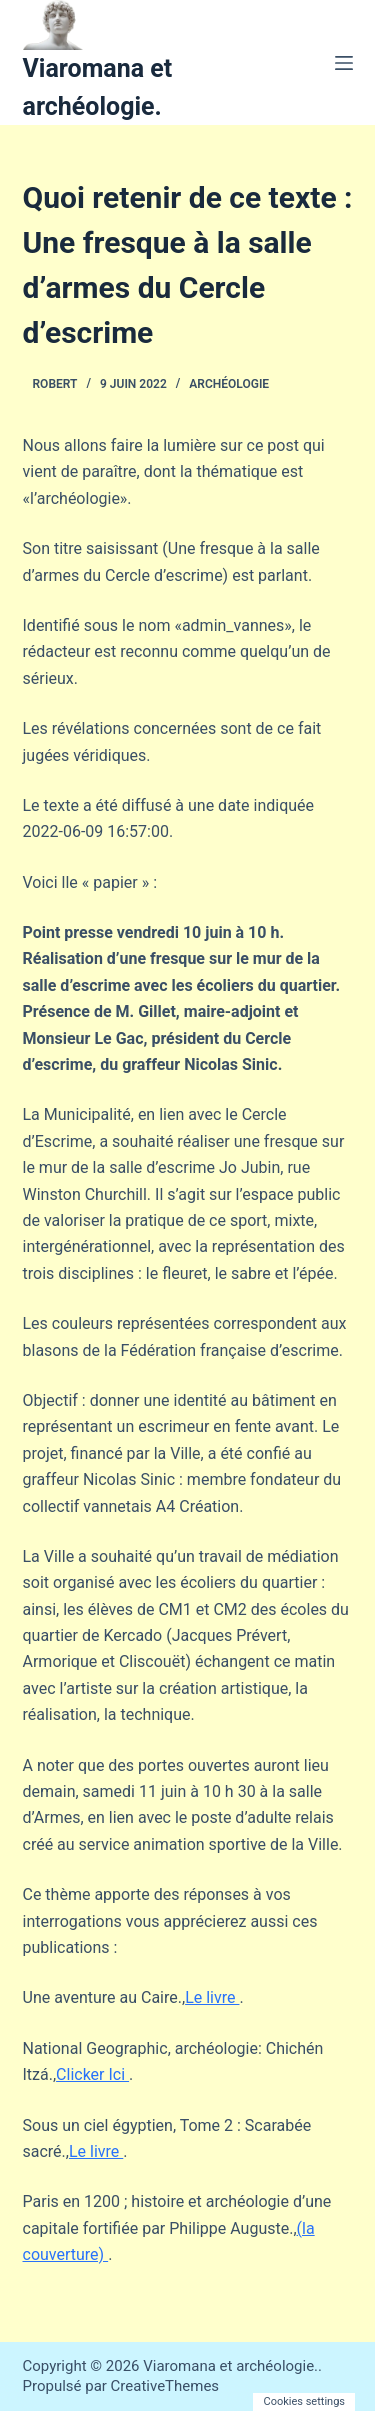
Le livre (212, 1997)
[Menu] (344, 63)
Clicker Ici (92, 2074)
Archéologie (229, 384)
